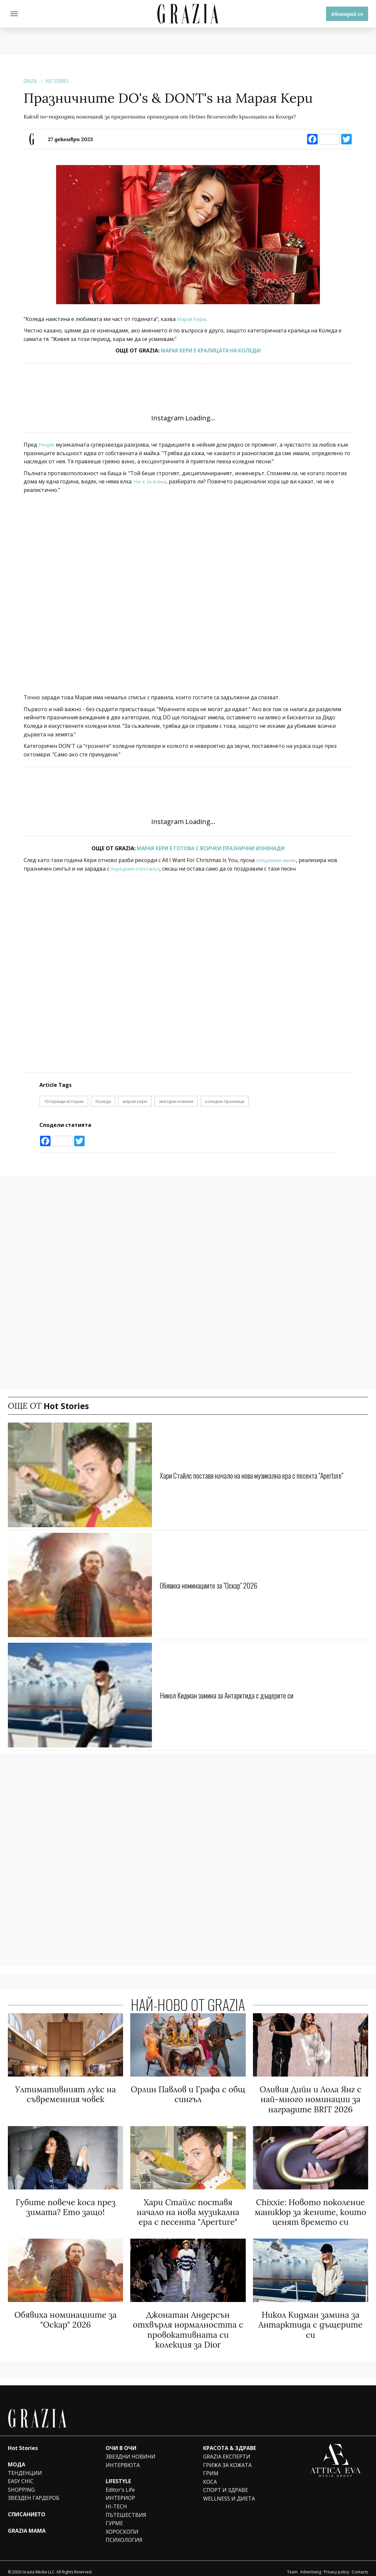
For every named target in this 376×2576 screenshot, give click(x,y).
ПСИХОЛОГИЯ (124, 2533)
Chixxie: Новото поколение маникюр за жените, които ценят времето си (310, 2209)
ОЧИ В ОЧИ (121, 2441)
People (46, 444)
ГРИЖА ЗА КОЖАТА (227, 2458)
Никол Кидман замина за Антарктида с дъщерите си (235, 1695)
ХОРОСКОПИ (122, 2524)
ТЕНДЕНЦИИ (25, 2466)
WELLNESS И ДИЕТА (229, 2491)
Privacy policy (336, 2565)
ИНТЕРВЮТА (123, 2458)
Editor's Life (120, 2482)
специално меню (277, 860)
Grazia (30, 80)
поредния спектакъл (137, 868)
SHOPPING (21, 2482)
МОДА (16, 2457)
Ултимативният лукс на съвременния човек (65, 2093)
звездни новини (176, 1101)
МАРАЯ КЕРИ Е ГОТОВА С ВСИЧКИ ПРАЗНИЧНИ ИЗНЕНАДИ (210, 848)
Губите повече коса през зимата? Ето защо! (65, 2204)
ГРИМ (211, 2466)
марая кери (135, 1101)
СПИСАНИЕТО (26, 2507)
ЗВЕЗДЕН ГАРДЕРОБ (33, 2491)
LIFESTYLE (118, 2474)
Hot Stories (57, 80)
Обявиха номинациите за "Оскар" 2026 (215, 1585)
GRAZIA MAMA (27, 2523)
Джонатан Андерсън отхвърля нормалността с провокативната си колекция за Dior (188, 2324)
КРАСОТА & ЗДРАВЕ (229, 2441)
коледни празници (224, 1101)
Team (292, 2565)
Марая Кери (192, 319)
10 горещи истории (64, 1101)
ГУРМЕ (114, 2516)
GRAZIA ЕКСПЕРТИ (226, 2449)
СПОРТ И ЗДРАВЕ (225, 2483)
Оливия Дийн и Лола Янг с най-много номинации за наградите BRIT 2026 (310, 2098)
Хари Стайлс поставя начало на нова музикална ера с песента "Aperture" (263, 1475)
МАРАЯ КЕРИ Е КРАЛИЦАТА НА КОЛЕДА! (210, 350)
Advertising (310, 2565)
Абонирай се (347, 14)
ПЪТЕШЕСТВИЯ (126, 2508)
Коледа (103, 1101)
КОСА (210, 2475)
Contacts (360, 2565)
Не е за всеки (151, 481)
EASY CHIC (20, 2474)
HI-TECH (116, 2499)
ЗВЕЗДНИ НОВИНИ (131, 2449)
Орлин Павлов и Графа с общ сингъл (188, 2093)
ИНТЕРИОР (120, 2491)
